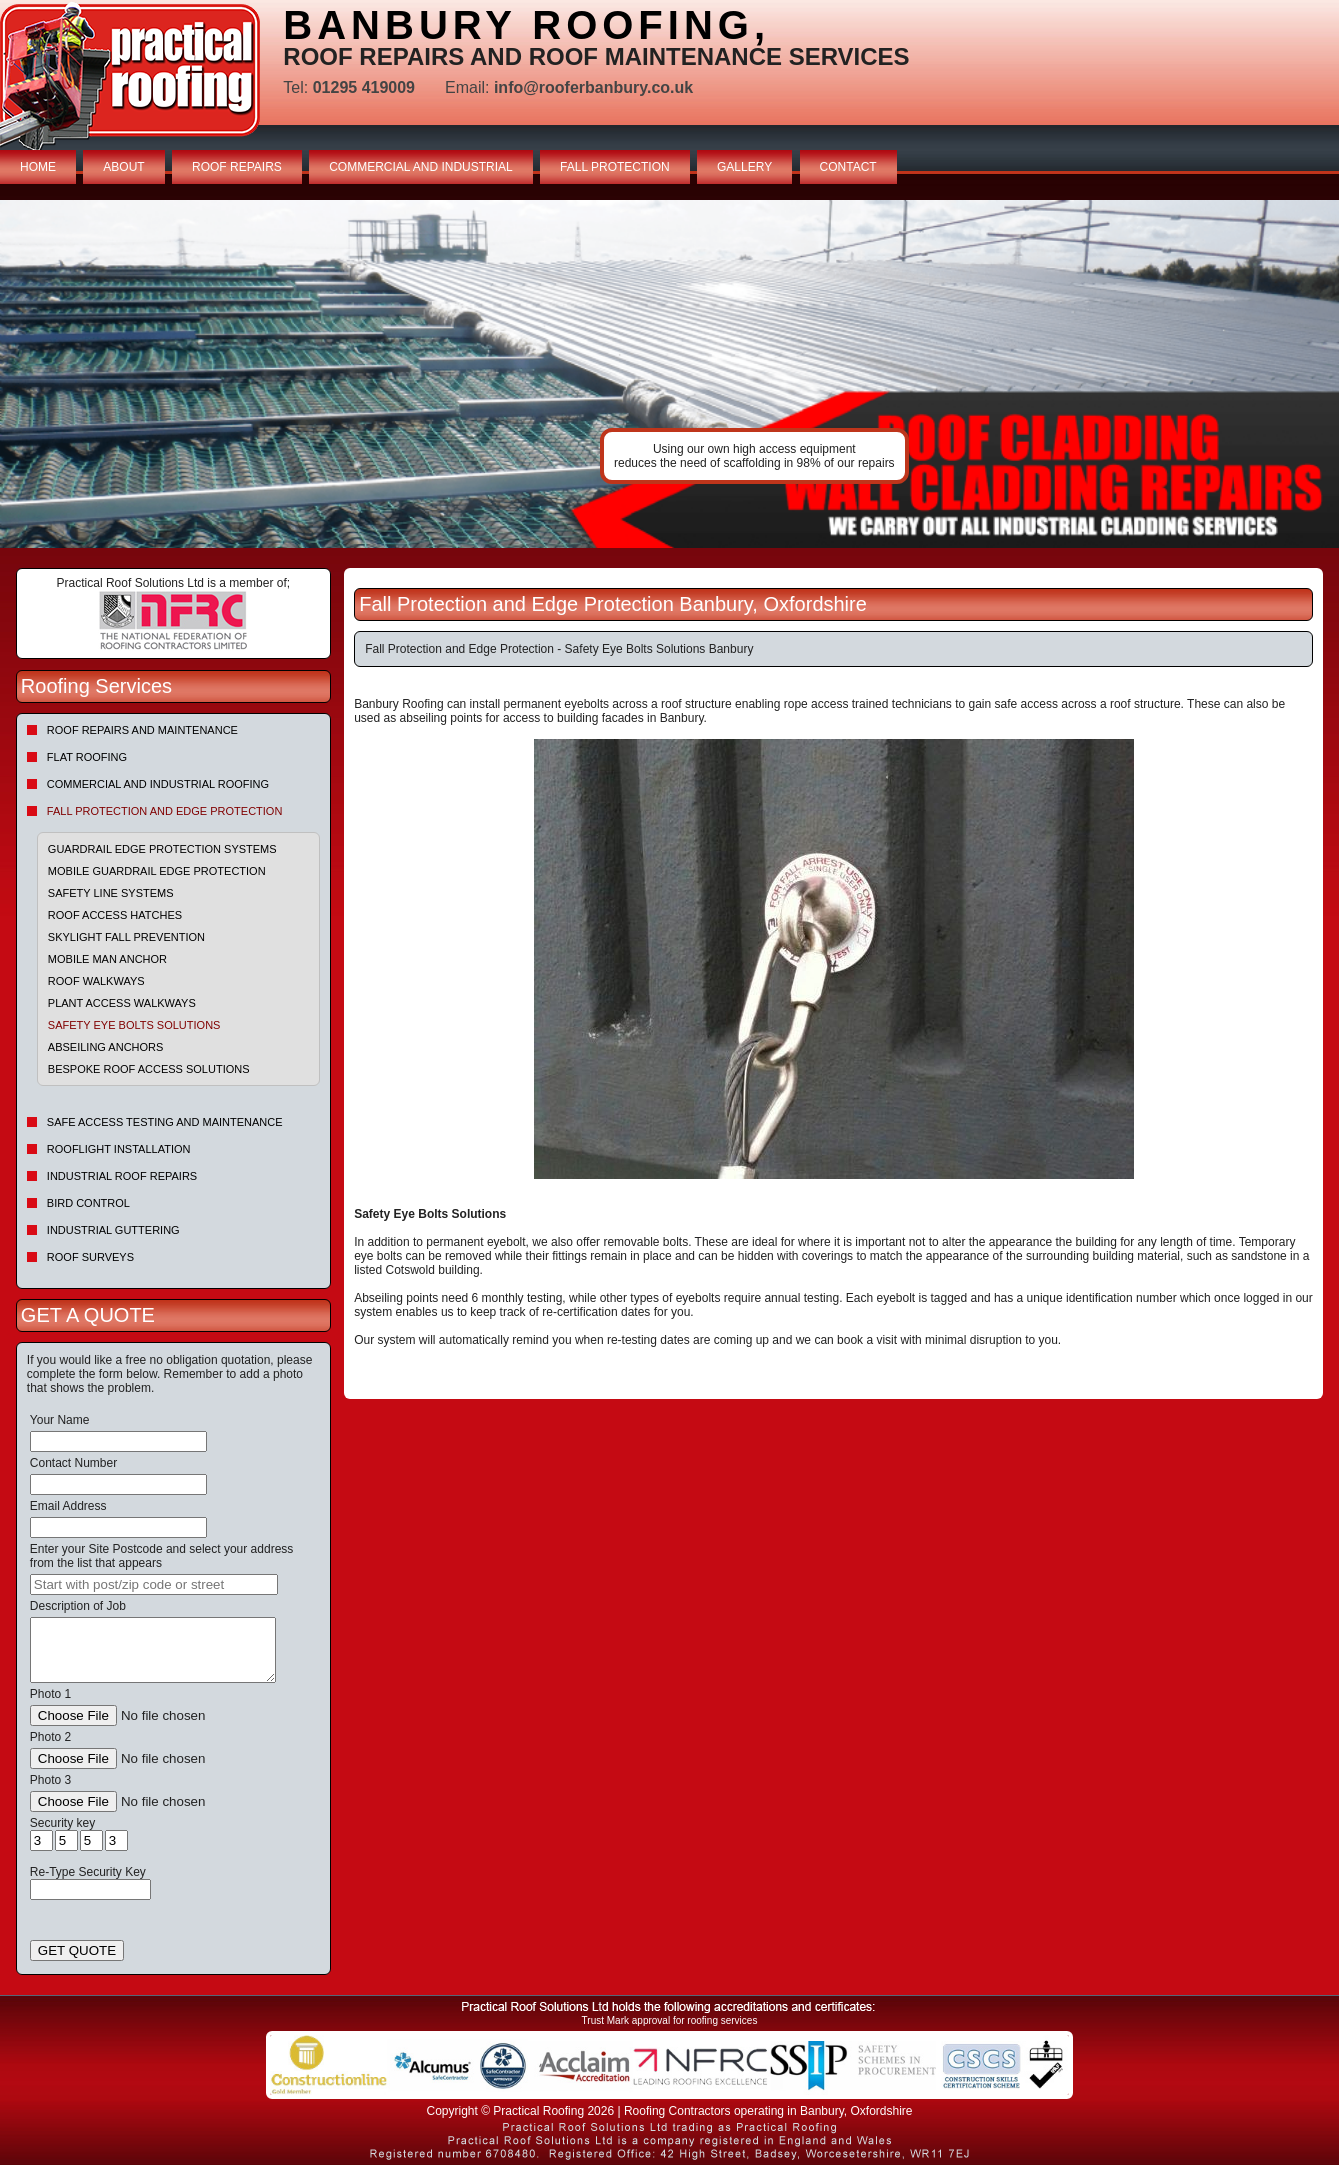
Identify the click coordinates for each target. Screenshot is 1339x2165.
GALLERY (744, 167)
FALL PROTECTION (615, 167)
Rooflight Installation (119, 1149)
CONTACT (848, 167)
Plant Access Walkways (122, 1003)
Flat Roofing (87, 757)
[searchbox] (154, 1584)
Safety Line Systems (111, 893)
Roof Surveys (90, 1257)
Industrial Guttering (113, 1230)
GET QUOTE (77, 1950)
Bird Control (88, 1203)
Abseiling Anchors (106, 1047)
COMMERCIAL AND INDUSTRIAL (421, 167)
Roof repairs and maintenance (142, 730)
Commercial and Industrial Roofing (158, 784)
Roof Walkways (96, 981)
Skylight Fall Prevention (126, 937)
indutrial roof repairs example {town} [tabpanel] (669, 374)
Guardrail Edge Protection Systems (162, 849)
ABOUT (123, 167)
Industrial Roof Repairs (122, 1176)
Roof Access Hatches (115, 915)
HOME (38, 167)
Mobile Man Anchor (107, 959)
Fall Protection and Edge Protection (165, 811)
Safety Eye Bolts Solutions (134, 1025)
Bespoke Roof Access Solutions (149, 1069)
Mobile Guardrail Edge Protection (157, 871)
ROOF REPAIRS (237, 167)
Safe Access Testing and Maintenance (165, 1122)
